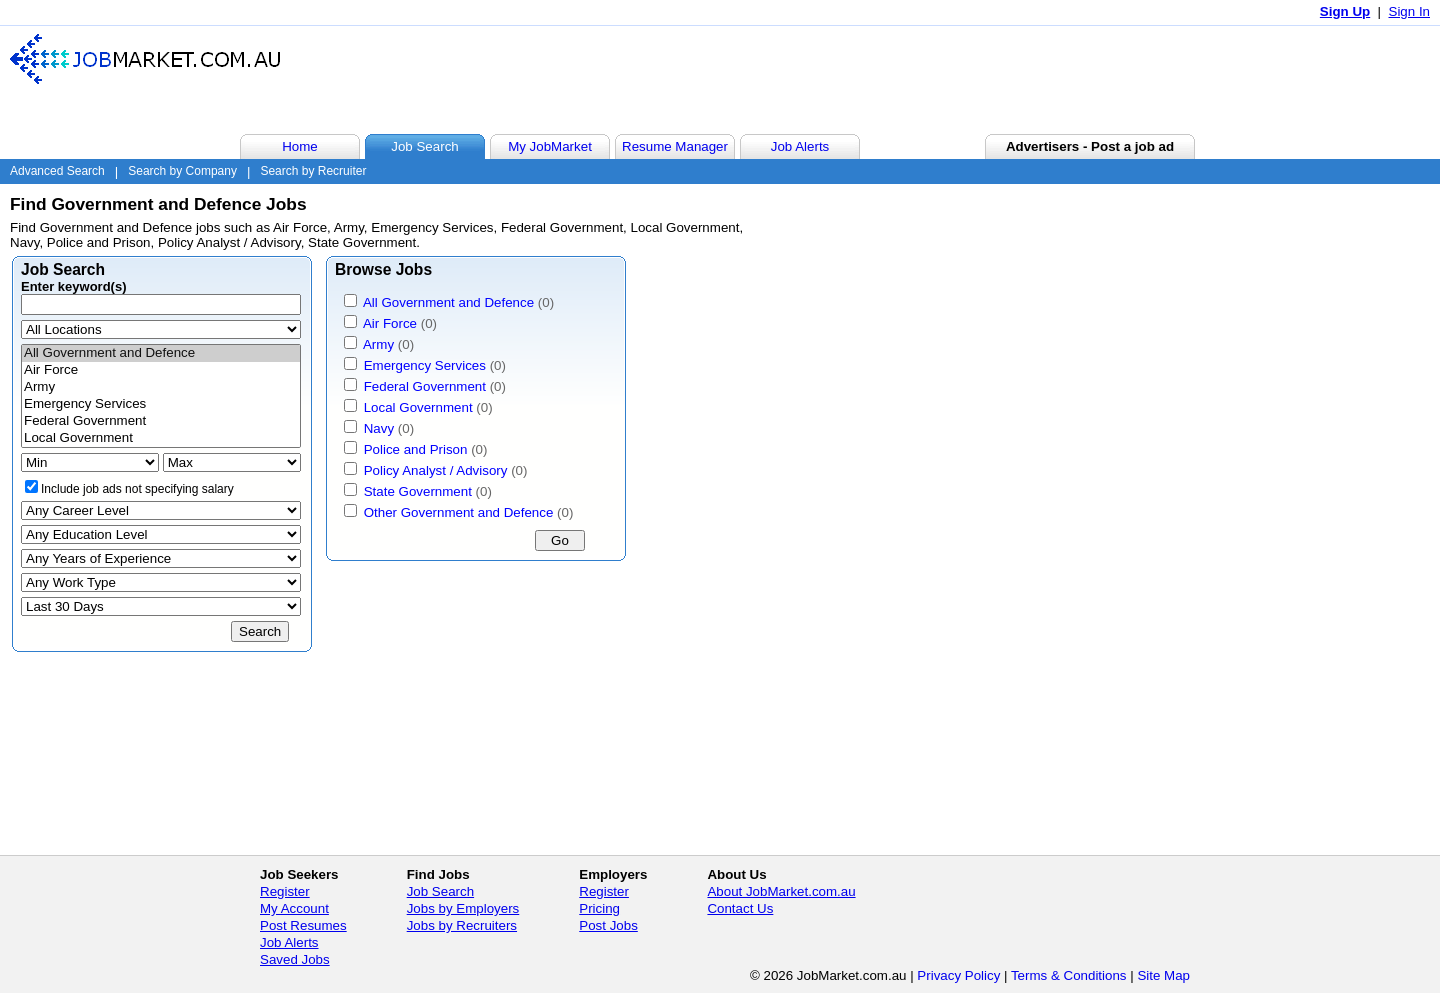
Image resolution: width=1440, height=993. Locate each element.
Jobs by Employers (463, 908)
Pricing (599, 908)
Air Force (161, 370)
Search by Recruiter (313, 171)
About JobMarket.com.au (781, 891)
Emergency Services (161, 404)
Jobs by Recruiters (462, 925)
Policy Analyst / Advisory (436, 470)
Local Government (161, 438)
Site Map (1163, 975)
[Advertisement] (1064, 79)
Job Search (440, 891)
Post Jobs (608, 925)
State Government (418, 491)
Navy (379, 428)
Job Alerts (289, 942)
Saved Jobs (295, 959)
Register (285, 891)
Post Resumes (303, 925)
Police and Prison (416, 449)
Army (161, 387)
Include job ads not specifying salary (137, 489)
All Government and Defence (161, 353)
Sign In (1410, 11)
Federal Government (161, 421)
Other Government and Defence (459, 512)
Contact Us (740, 908)
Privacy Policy (958, 975)
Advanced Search (57, 171)
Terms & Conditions (1069, 975)
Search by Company (182, 171)
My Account (294, 908)
